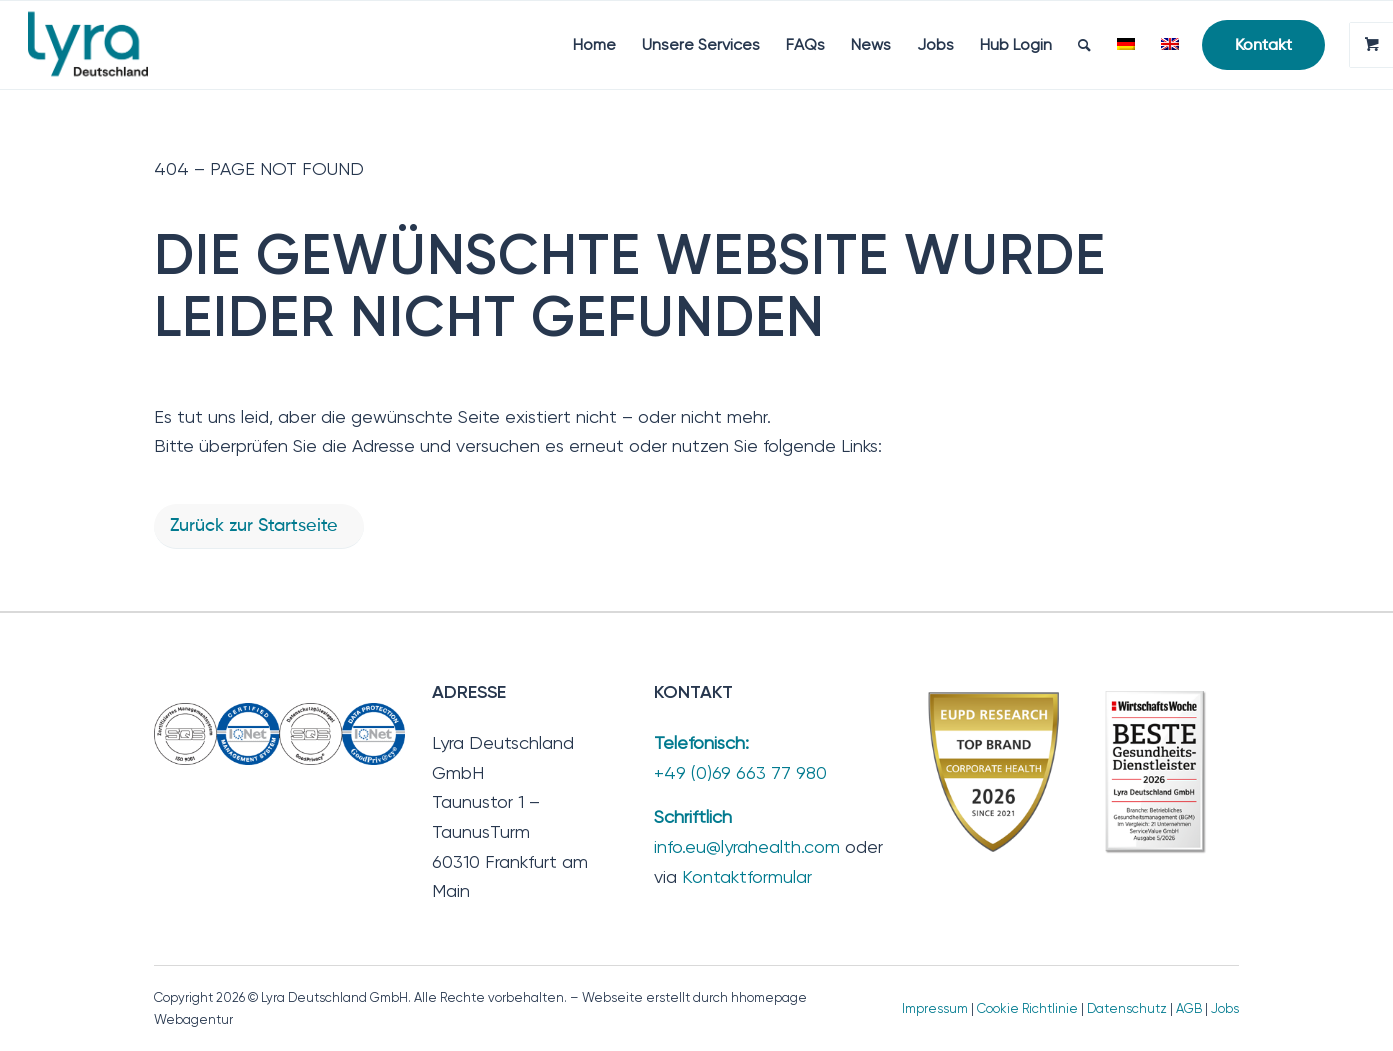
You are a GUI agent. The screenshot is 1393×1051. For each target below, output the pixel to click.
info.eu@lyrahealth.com (747, 846)
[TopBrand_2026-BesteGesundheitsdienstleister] (1068, 771)
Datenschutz (1127, 1008)
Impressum (935, 1008)
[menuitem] (594, 45)
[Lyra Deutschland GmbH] (88, 45)
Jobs (1225, 1008)
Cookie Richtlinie (1027, 1008)
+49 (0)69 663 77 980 (740, 772)
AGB (1189, 1008)
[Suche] (1084, 45)
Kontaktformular (747, 876)
